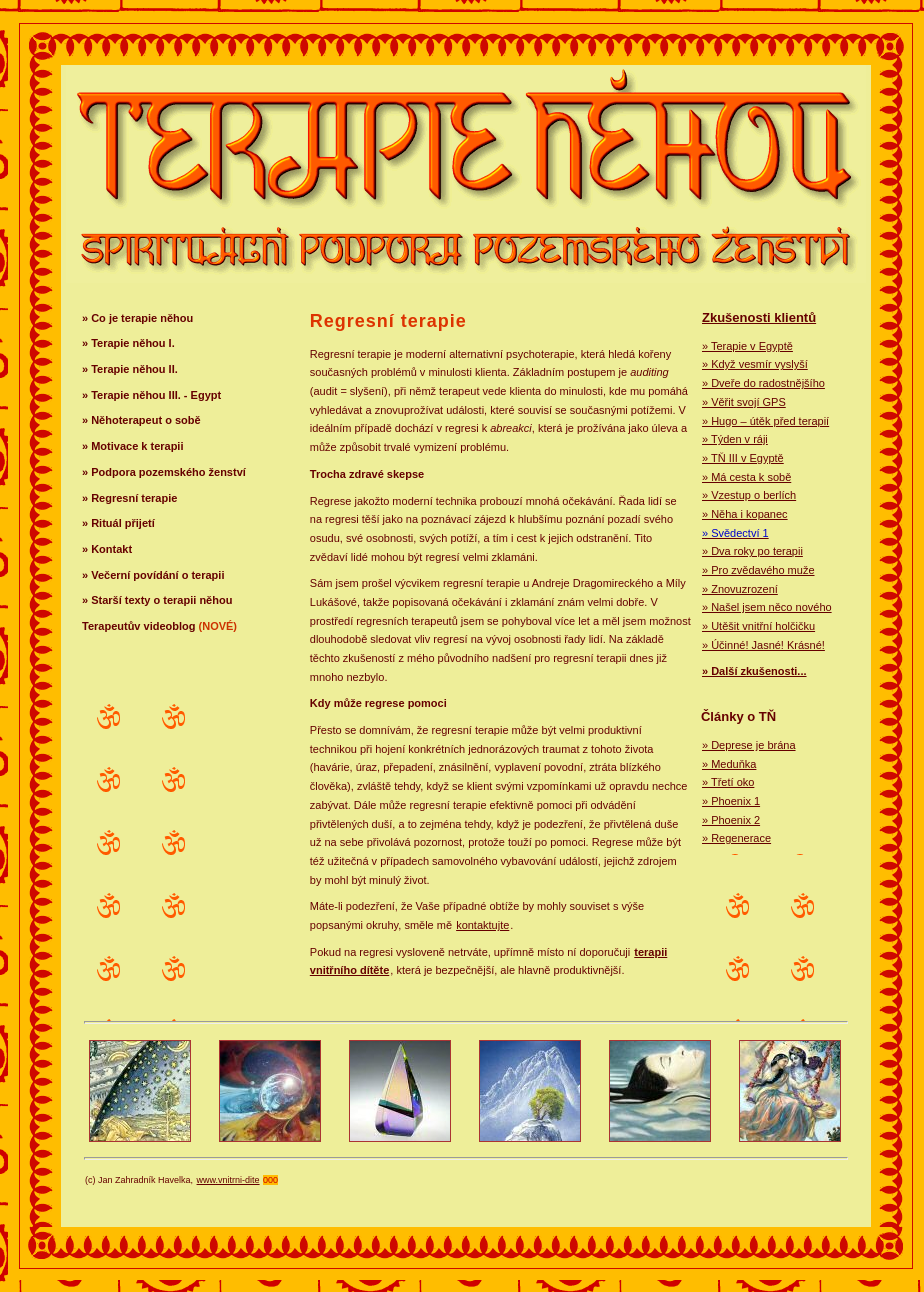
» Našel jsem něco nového (767, 607)
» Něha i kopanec (745, 514)
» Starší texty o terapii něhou (157, 600)
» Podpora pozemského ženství (164, 472)
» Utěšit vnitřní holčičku (758, 626)
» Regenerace (736, 838)
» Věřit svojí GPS (744, 402)
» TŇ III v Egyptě (743, 458)
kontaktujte (482, 925)
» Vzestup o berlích (749, 495)
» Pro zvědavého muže (758, 570)
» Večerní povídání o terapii (153, 575)
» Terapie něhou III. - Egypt (151, 395)
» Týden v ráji (735, 439)
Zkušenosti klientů (759, 317)
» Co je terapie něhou (137, 318)
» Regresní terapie (129, 498)
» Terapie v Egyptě (747, 346)
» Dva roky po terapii (752, 551)
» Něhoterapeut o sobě (141, 420)
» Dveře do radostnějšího (763, 383)
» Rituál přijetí (118, 523)
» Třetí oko (728, 782)
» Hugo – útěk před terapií (765, 421)
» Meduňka (729, 764)
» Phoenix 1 (731, 801)
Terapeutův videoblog (159, 626)
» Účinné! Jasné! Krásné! (763, 645)
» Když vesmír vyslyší (755, 364)
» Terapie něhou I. (128, 343)
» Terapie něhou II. (130, 369)
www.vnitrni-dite (228, 1180)
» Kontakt (107, 549)
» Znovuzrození (740, 589)
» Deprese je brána (749, 745)
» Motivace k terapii (133, 446)
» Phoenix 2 (731, 820)
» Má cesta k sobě (746, 477)
